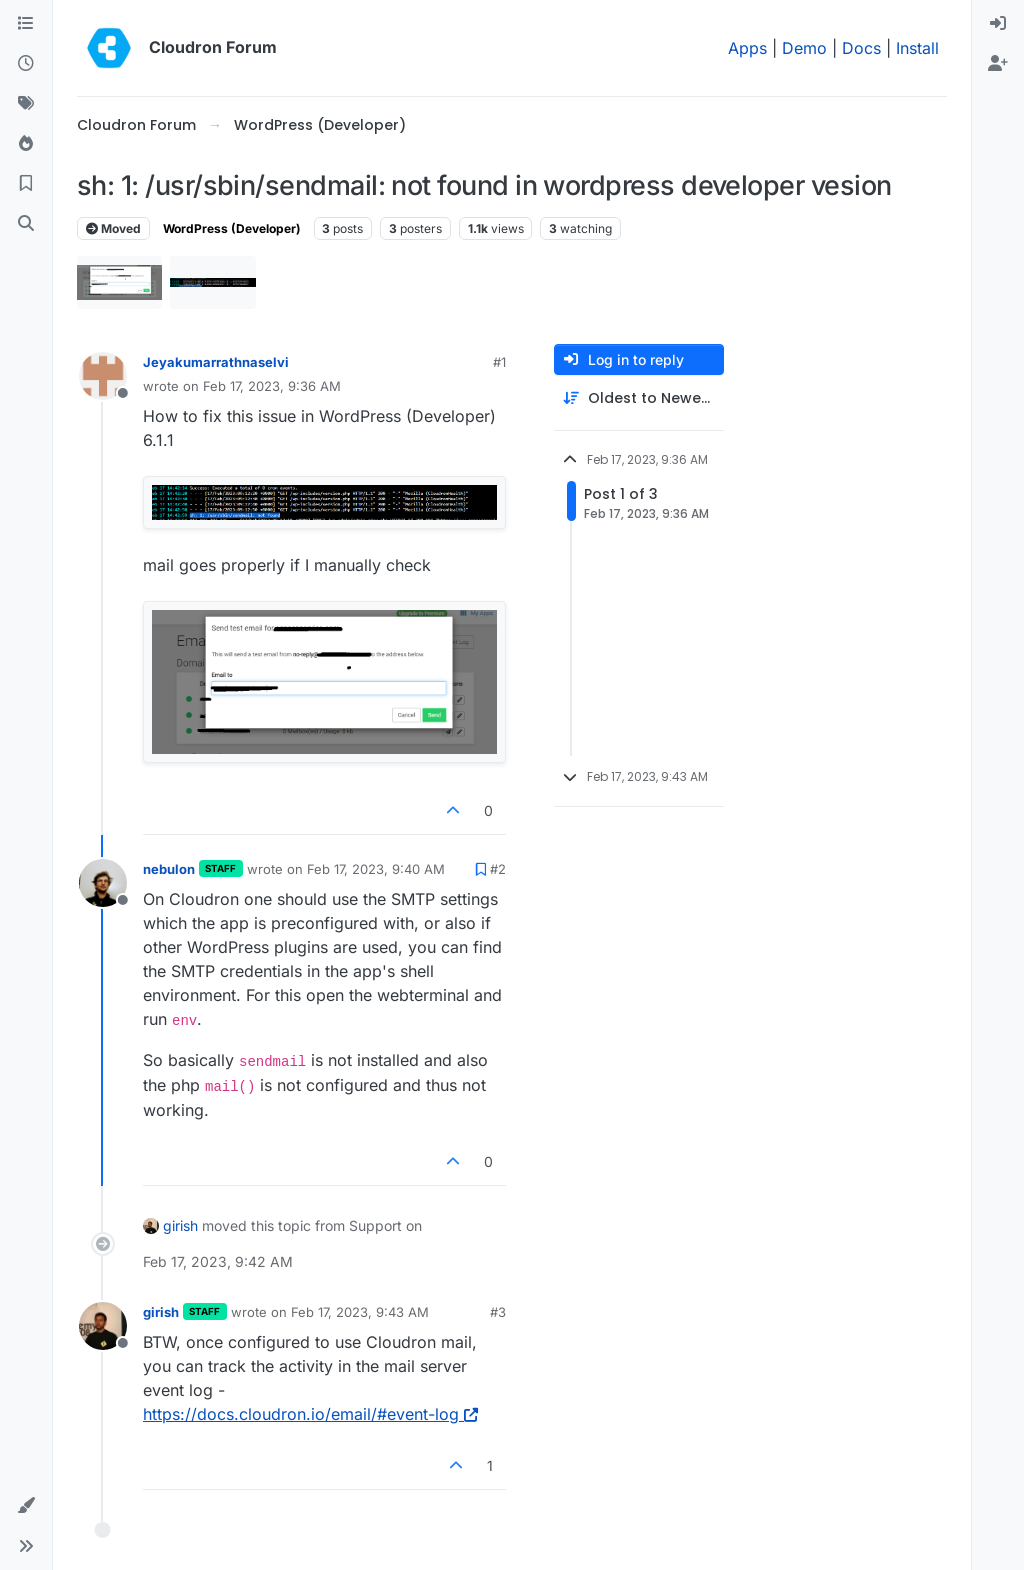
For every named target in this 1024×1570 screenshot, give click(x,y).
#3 (498, 1312)
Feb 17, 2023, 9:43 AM (360, 1312)
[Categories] (26, 24)
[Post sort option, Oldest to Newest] (639, 398)
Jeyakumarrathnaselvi (216, 362)
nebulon (169, 869)
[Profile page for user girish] (103, 1326)
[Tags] (26, 104)
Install (917, 48)
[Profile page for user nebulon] (103, 883)
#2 (498, 869)
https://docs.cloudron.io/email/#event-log (310, 1414)
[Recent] (26, 64)
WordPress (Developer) (232, 228)
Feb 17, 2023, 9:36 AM (272, 386)
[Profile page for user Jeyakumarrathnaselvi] (103, 376)
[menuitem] (998, 24)
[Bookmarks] (26, 184)
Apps (747, 48)
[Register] (998, 64)
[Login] (998, 24)
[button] (26, 1506)
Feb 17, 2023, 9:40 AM (376, 869)
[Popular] (26, 144)
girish (180, 1225)
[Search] (26, 224)
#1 (499, 362)
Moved (113, 228)
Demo (804, 48)
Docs (861, 48)
